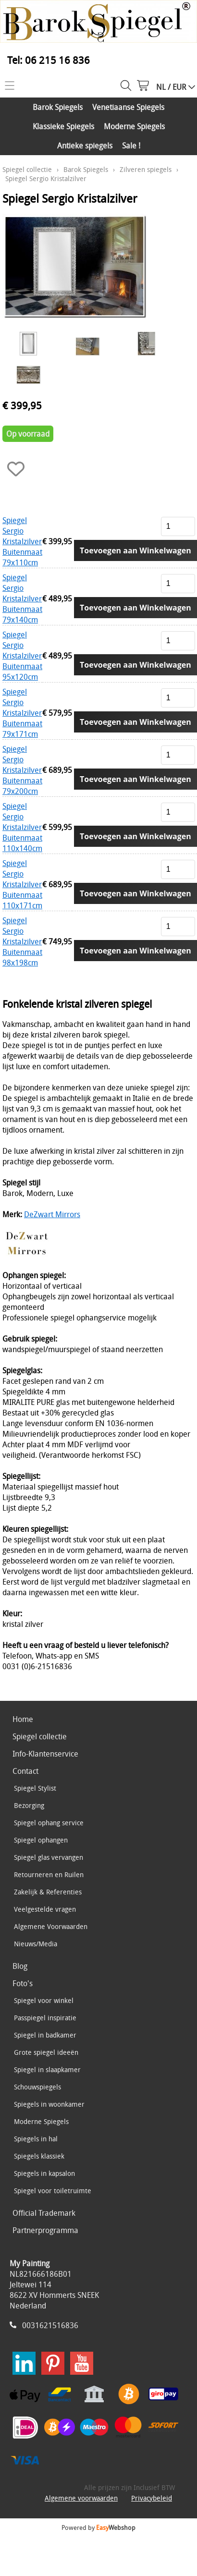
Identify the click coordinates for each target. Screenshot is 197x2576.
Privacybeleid (151, 2498)
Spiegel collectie (27, 169)
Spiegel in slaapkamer (47, 2069)
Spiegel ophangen (41, 1839)
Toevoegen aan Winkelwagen (135, 550)
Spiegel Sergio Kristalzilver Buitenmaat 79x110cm (22, 541)
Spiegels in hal (36, 2138)
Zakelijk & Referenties (48, 1891)
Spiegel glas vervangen (48, 1857)
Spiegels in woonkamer (49, 2104)
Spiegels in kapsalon (44, 2173)
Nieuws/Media (35, 1943)
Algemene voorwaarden (81, 2498)
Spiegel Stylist (35, 1788)
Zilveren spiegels (146, 169)
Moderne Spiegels (134, 126)
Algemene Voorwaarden (50, 1926)
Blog (19, 1966)
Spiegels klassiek (39, 2156)
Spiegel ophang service (49, 1822)
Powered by (98, 2527)
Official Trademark (43, 2213)
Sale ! (131, 145)
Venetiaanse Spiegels (128, 107)
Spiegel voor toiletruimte (52, 2190)
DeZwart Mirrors (52, 1214)
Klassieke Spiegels (63, 126)
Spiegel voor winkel (44, 2000)
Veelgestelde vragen (45, 1909)
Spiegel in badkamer (45, 2034)
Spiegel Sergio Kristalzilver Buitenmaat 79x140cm (22, 598)
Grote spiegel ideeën (46, 2052)
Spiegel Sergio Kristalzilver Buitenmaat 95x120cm (22, 655)
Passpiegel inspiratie (45, 2017)
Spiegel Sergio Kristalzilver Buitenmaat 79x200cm (22, 770)
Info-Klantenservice (45, 1753)
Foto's (22, 1983)
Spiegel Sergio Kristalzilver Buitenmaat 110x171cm (22, 884)
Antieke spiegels (84, 145)
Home (22, 1719)
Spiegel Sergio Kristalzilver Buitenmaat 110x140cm (22, 827)
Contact (25, 1771)
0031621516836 (50, 2325)
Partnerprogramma (45, 2230)
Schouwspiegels (37, 2086)
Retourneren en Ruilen (49, 1874)
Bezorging (29, 1805)
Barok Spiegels (58, 107)
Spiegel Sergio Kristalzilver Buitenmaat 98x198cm (22, 941)
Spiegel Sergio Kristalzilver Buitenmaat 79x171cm (22, 712)
